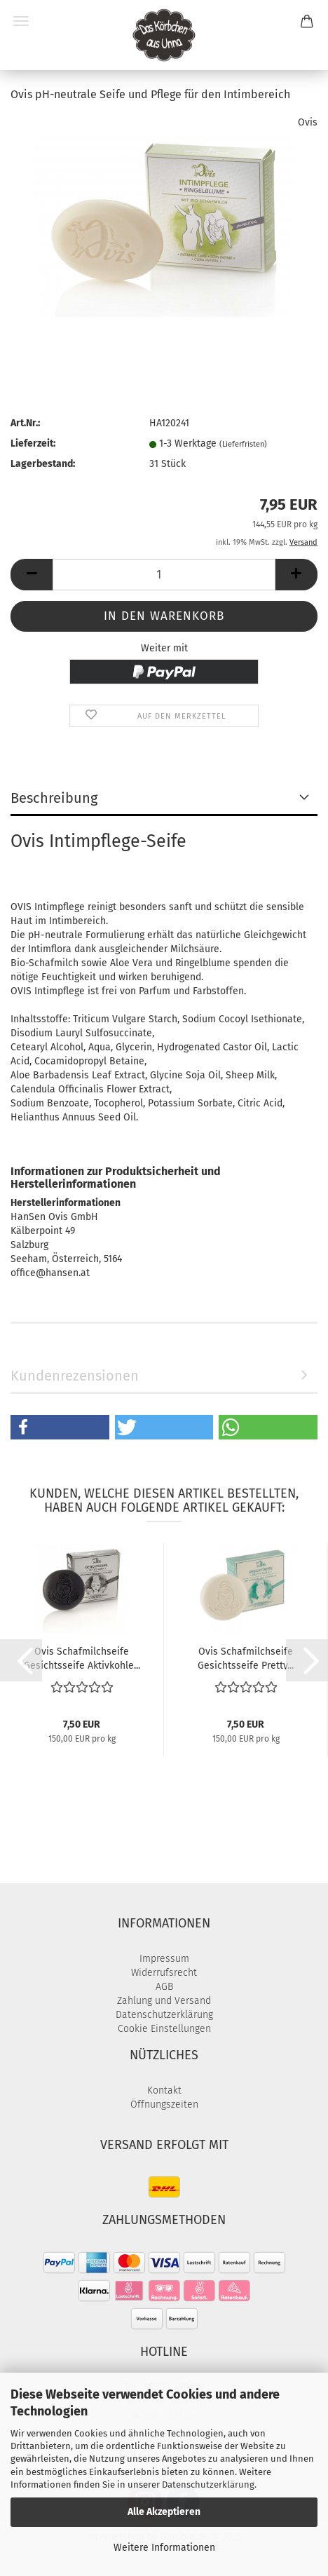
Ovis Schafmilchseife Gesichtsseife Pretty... (246, 1657)
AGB (164, 1987)
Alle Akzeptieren (164, 2512)
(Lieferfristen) (243, 444)
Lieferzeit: (33, 443)
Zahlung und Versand (164, 2001)
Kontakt (164, 2090)
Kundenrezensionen (75, 1375)
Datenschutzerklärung (208, 2484)
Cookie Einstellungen (164, 2029)
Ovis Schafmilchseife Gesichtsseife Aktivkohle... (82, 1657)
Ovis (307, 122)
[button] (32, 574)
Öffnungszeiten (164, 2104)
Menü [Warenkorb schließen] (21, 21)
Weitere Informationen (164, 2548)
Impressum (164, 1959)
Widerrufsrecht (164, 1973)
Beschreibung (54, 797)
